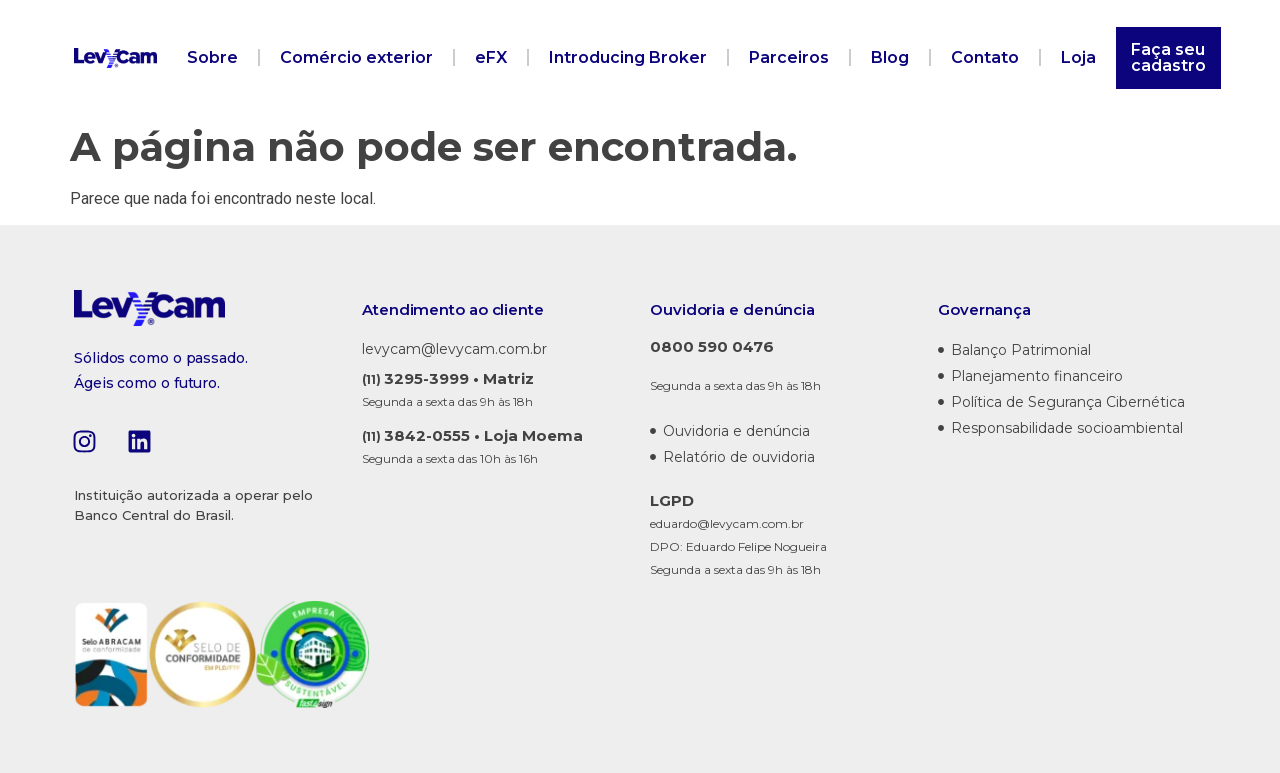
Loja (1078, 57)
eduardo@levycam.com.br (727, 523)
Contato (985, 57)
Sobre (212, 57)
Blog (890, 57)
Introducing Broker (628, 57)
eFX (491, 57)
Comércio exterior (356, 57)
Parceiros (789, 57)
